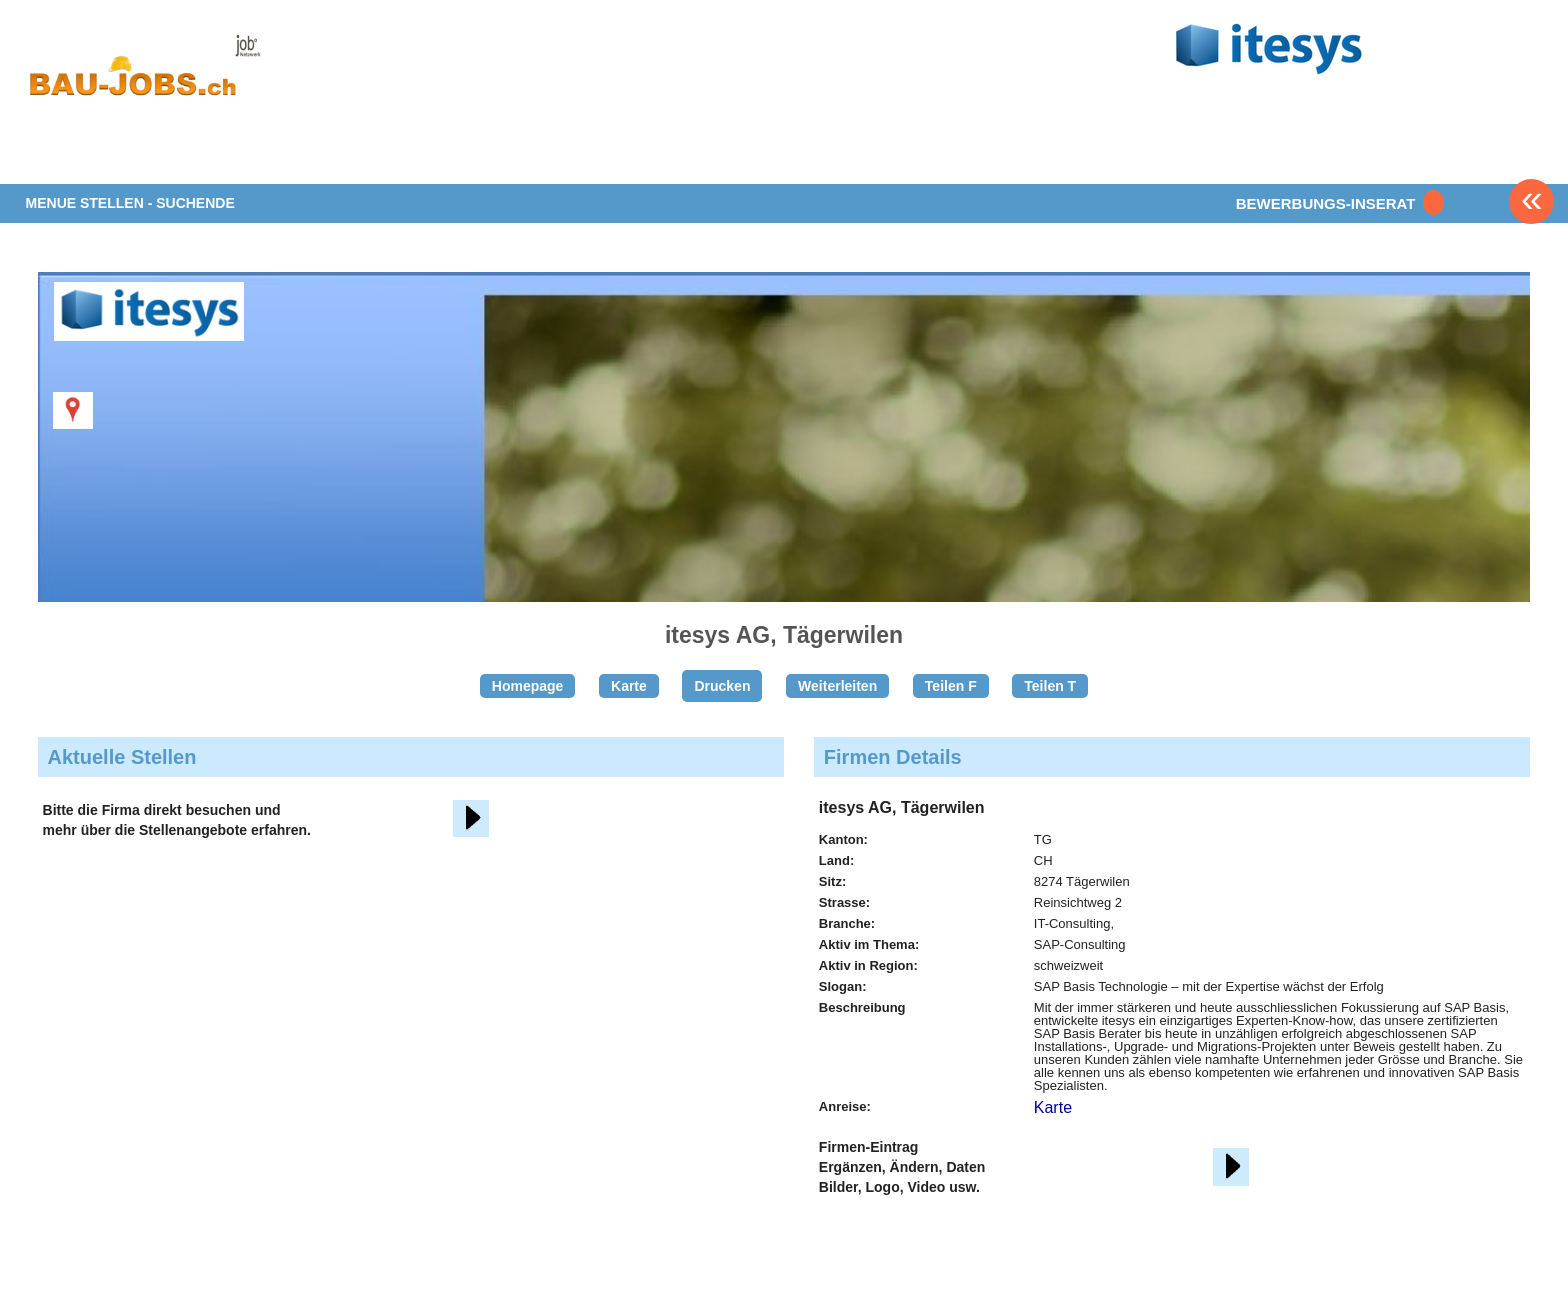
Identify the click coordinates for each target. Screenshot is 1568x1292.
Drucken (722, 686)
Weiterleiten (837, 686)
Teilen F (951, 686)
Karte (629, 686)
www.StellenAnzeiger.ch (144, 74)
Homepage (528, 686)
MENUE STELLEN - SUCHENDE (130, 203)
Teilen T (1050, 686)
